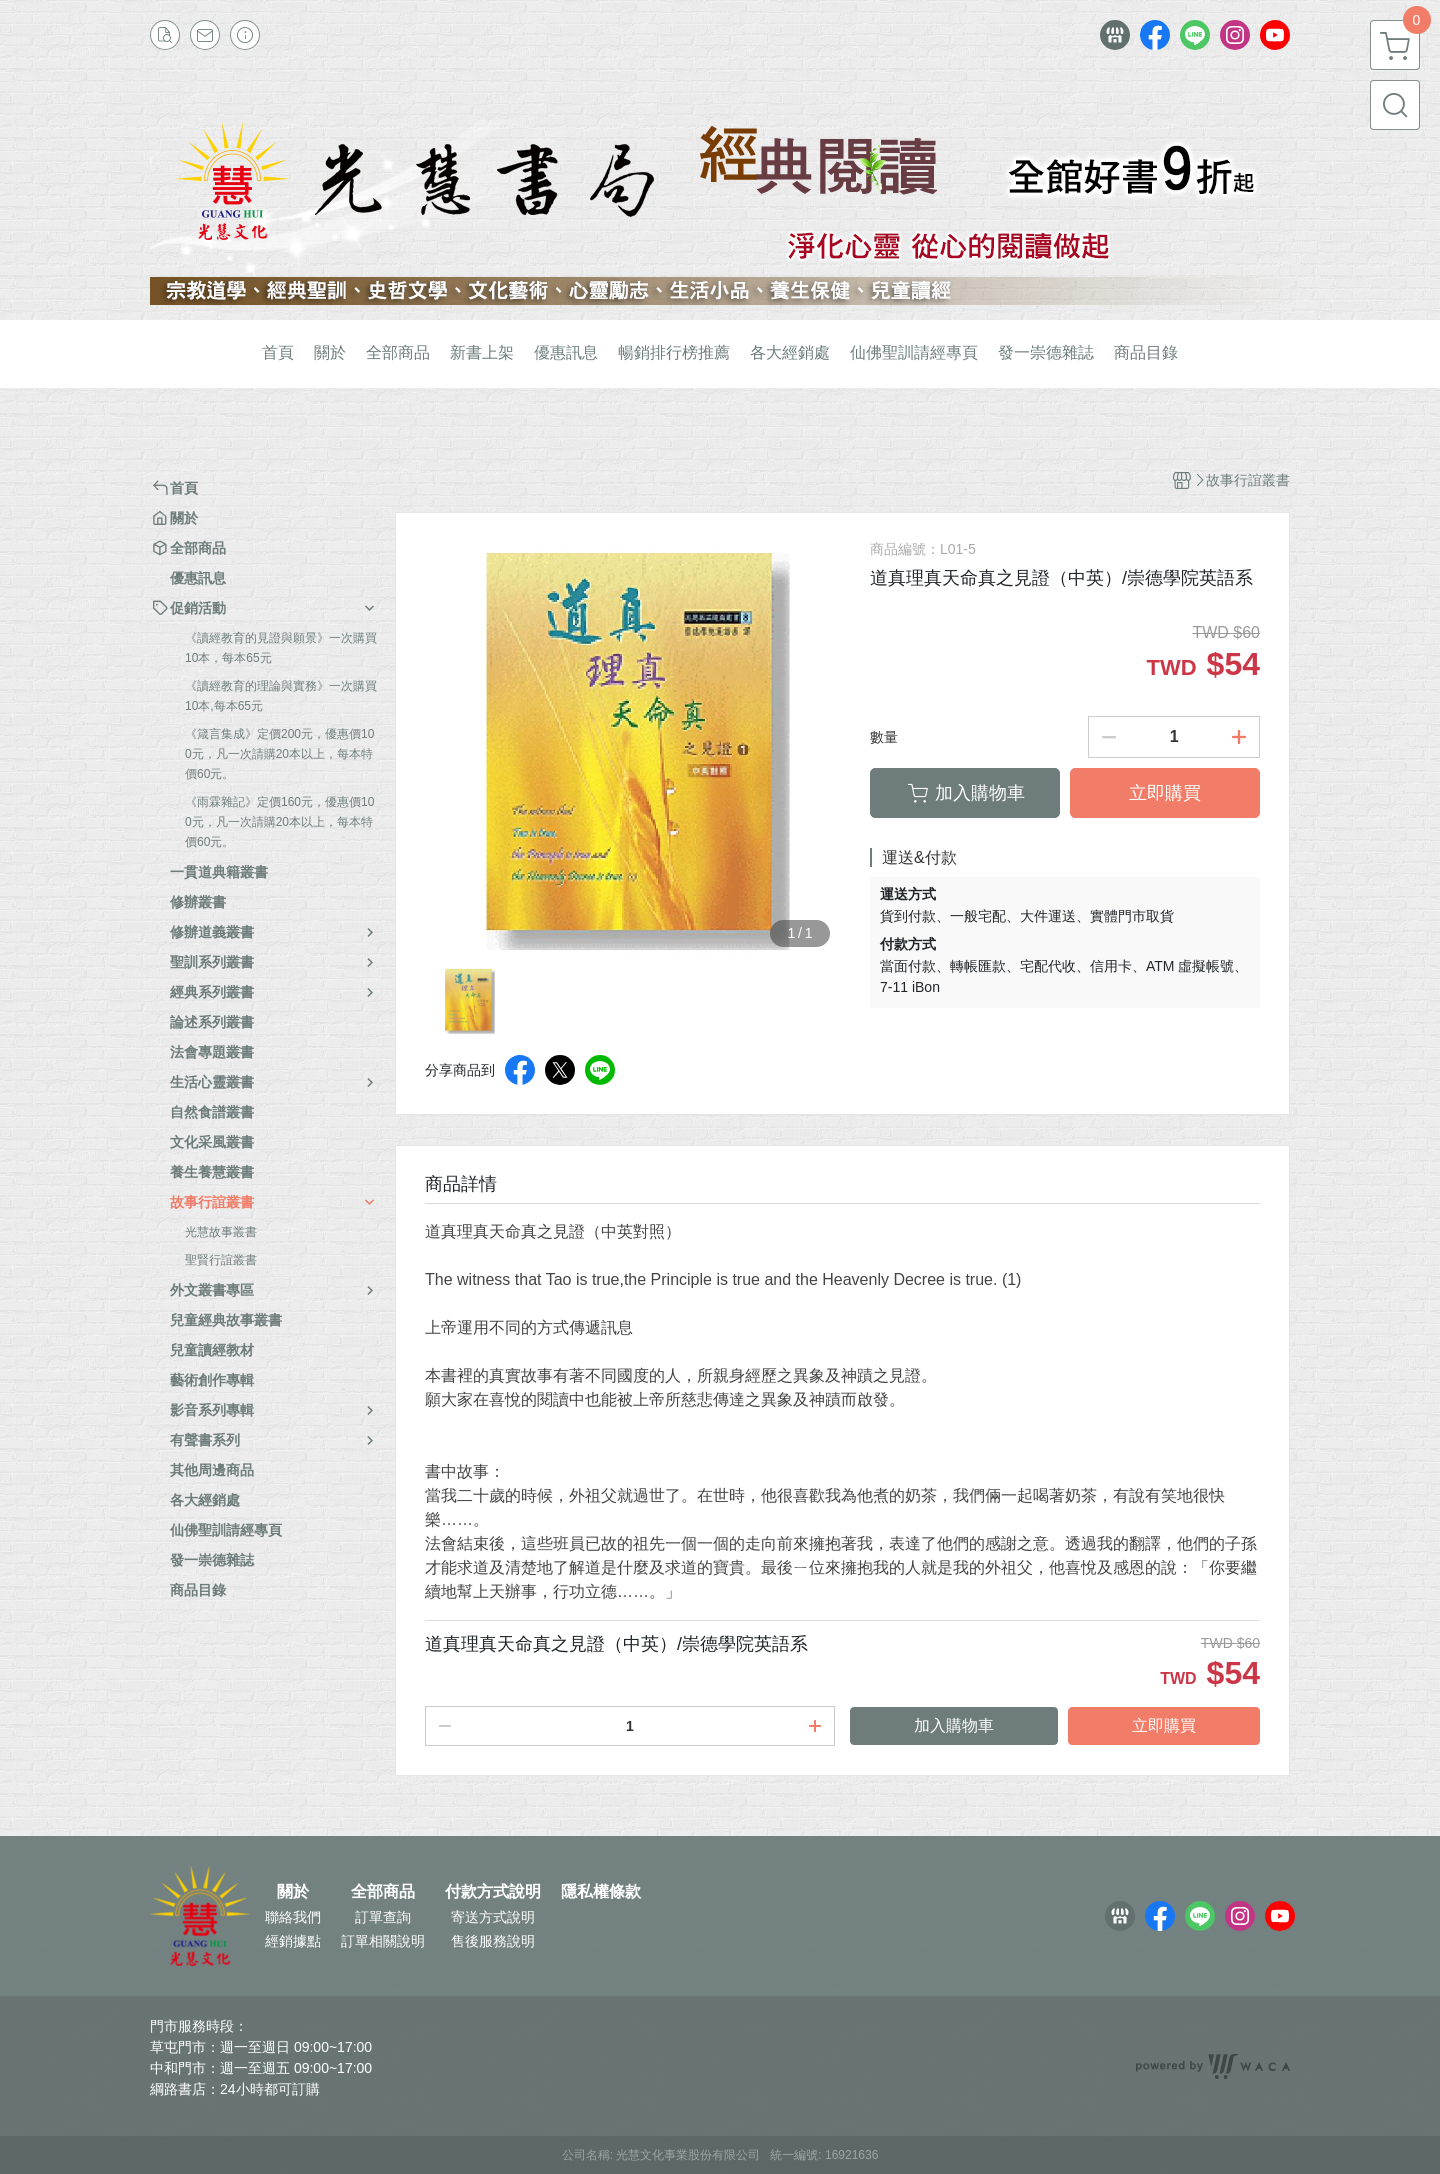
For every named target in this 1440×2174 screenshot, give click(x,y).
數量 (884, 737)
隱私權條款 (601, 1892)
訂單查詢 (383, 1917)
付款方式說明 (493, 1892)
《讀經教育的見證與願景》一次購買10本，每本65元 (281, 648)
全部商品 (383, 1892)
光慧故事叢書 (221, 1232)
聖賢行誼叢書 (221, 1260)
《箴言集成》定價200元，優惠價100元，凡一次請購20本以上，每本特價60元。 (279, 754)
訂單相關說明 (383, 1941)
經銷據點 (293, 1941)
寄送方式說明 (493, 1917)
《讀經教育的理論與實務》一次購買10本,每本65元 (281, 696)
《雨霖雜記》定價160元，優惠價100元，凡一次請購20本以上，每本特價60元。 (279, 822)
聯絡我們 (293, 1917)
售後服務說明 (493, 1941)
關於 (293, 1892)
